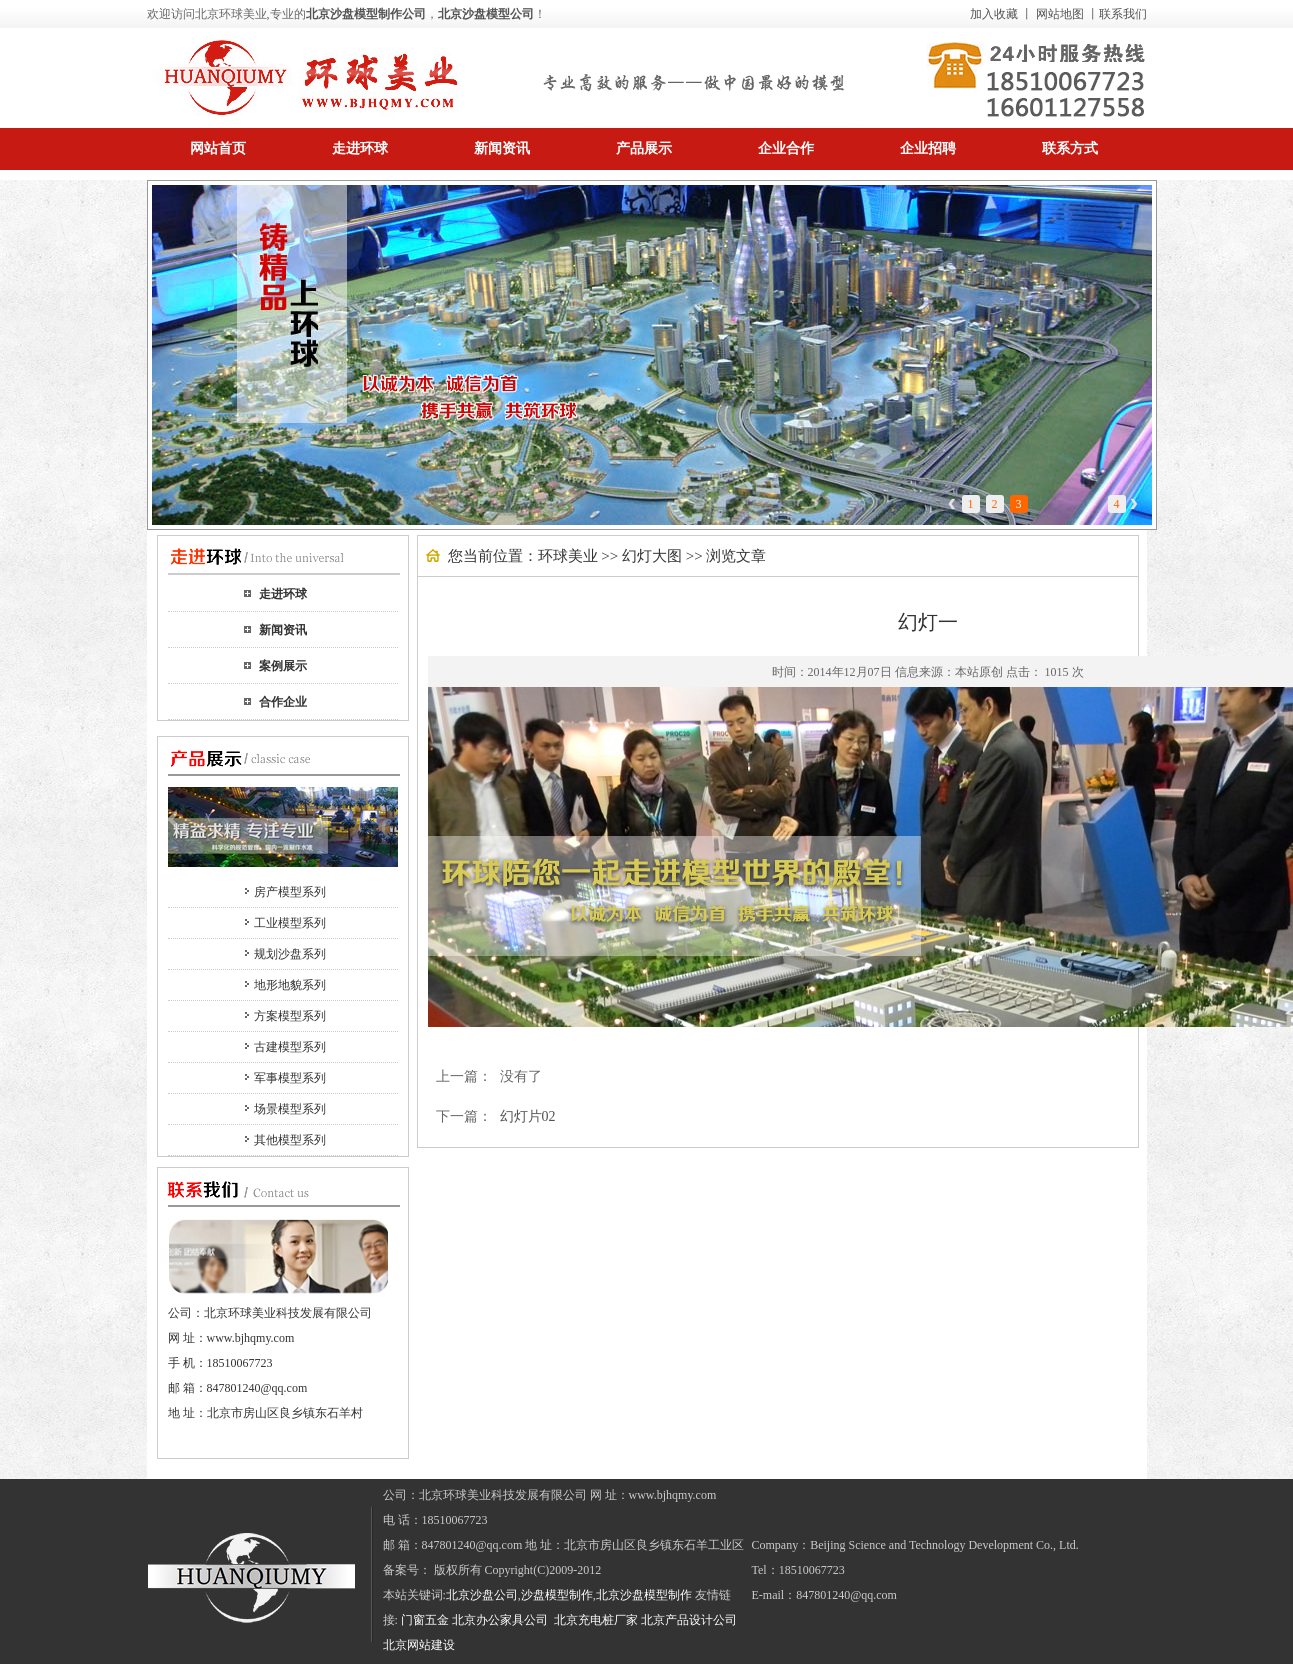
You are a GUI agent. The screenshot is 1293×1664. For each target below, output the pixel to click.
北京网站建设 (419, 1645)
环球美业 (568, 556)
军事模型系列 (290, 1078)
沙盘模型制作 (557, 1595)
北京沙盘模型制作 (644, 1595)
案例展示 (283, 666)
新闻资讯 (283, 630)
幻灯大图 (652, 556)
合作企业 (283, 702)
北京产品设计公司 (689, 1620)
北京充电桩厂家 (596, 1620)
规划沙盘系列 (290, 954)
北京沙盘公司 (482, 1595)
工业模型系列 (290, 923)
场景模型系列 (290, 1109)
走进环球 (283, 594)
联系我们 (1123, 14)
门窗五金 (425, 1620)
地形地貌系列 (290, 985)
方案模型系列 (290, 1016)
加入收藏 (994, 14)
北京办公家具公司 (501, 1620)
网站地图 (1060, 14)
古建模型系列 (290, 1047)
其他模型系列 (290, 1140)
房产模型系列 (290, 892)
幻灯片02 (528, 1116)
